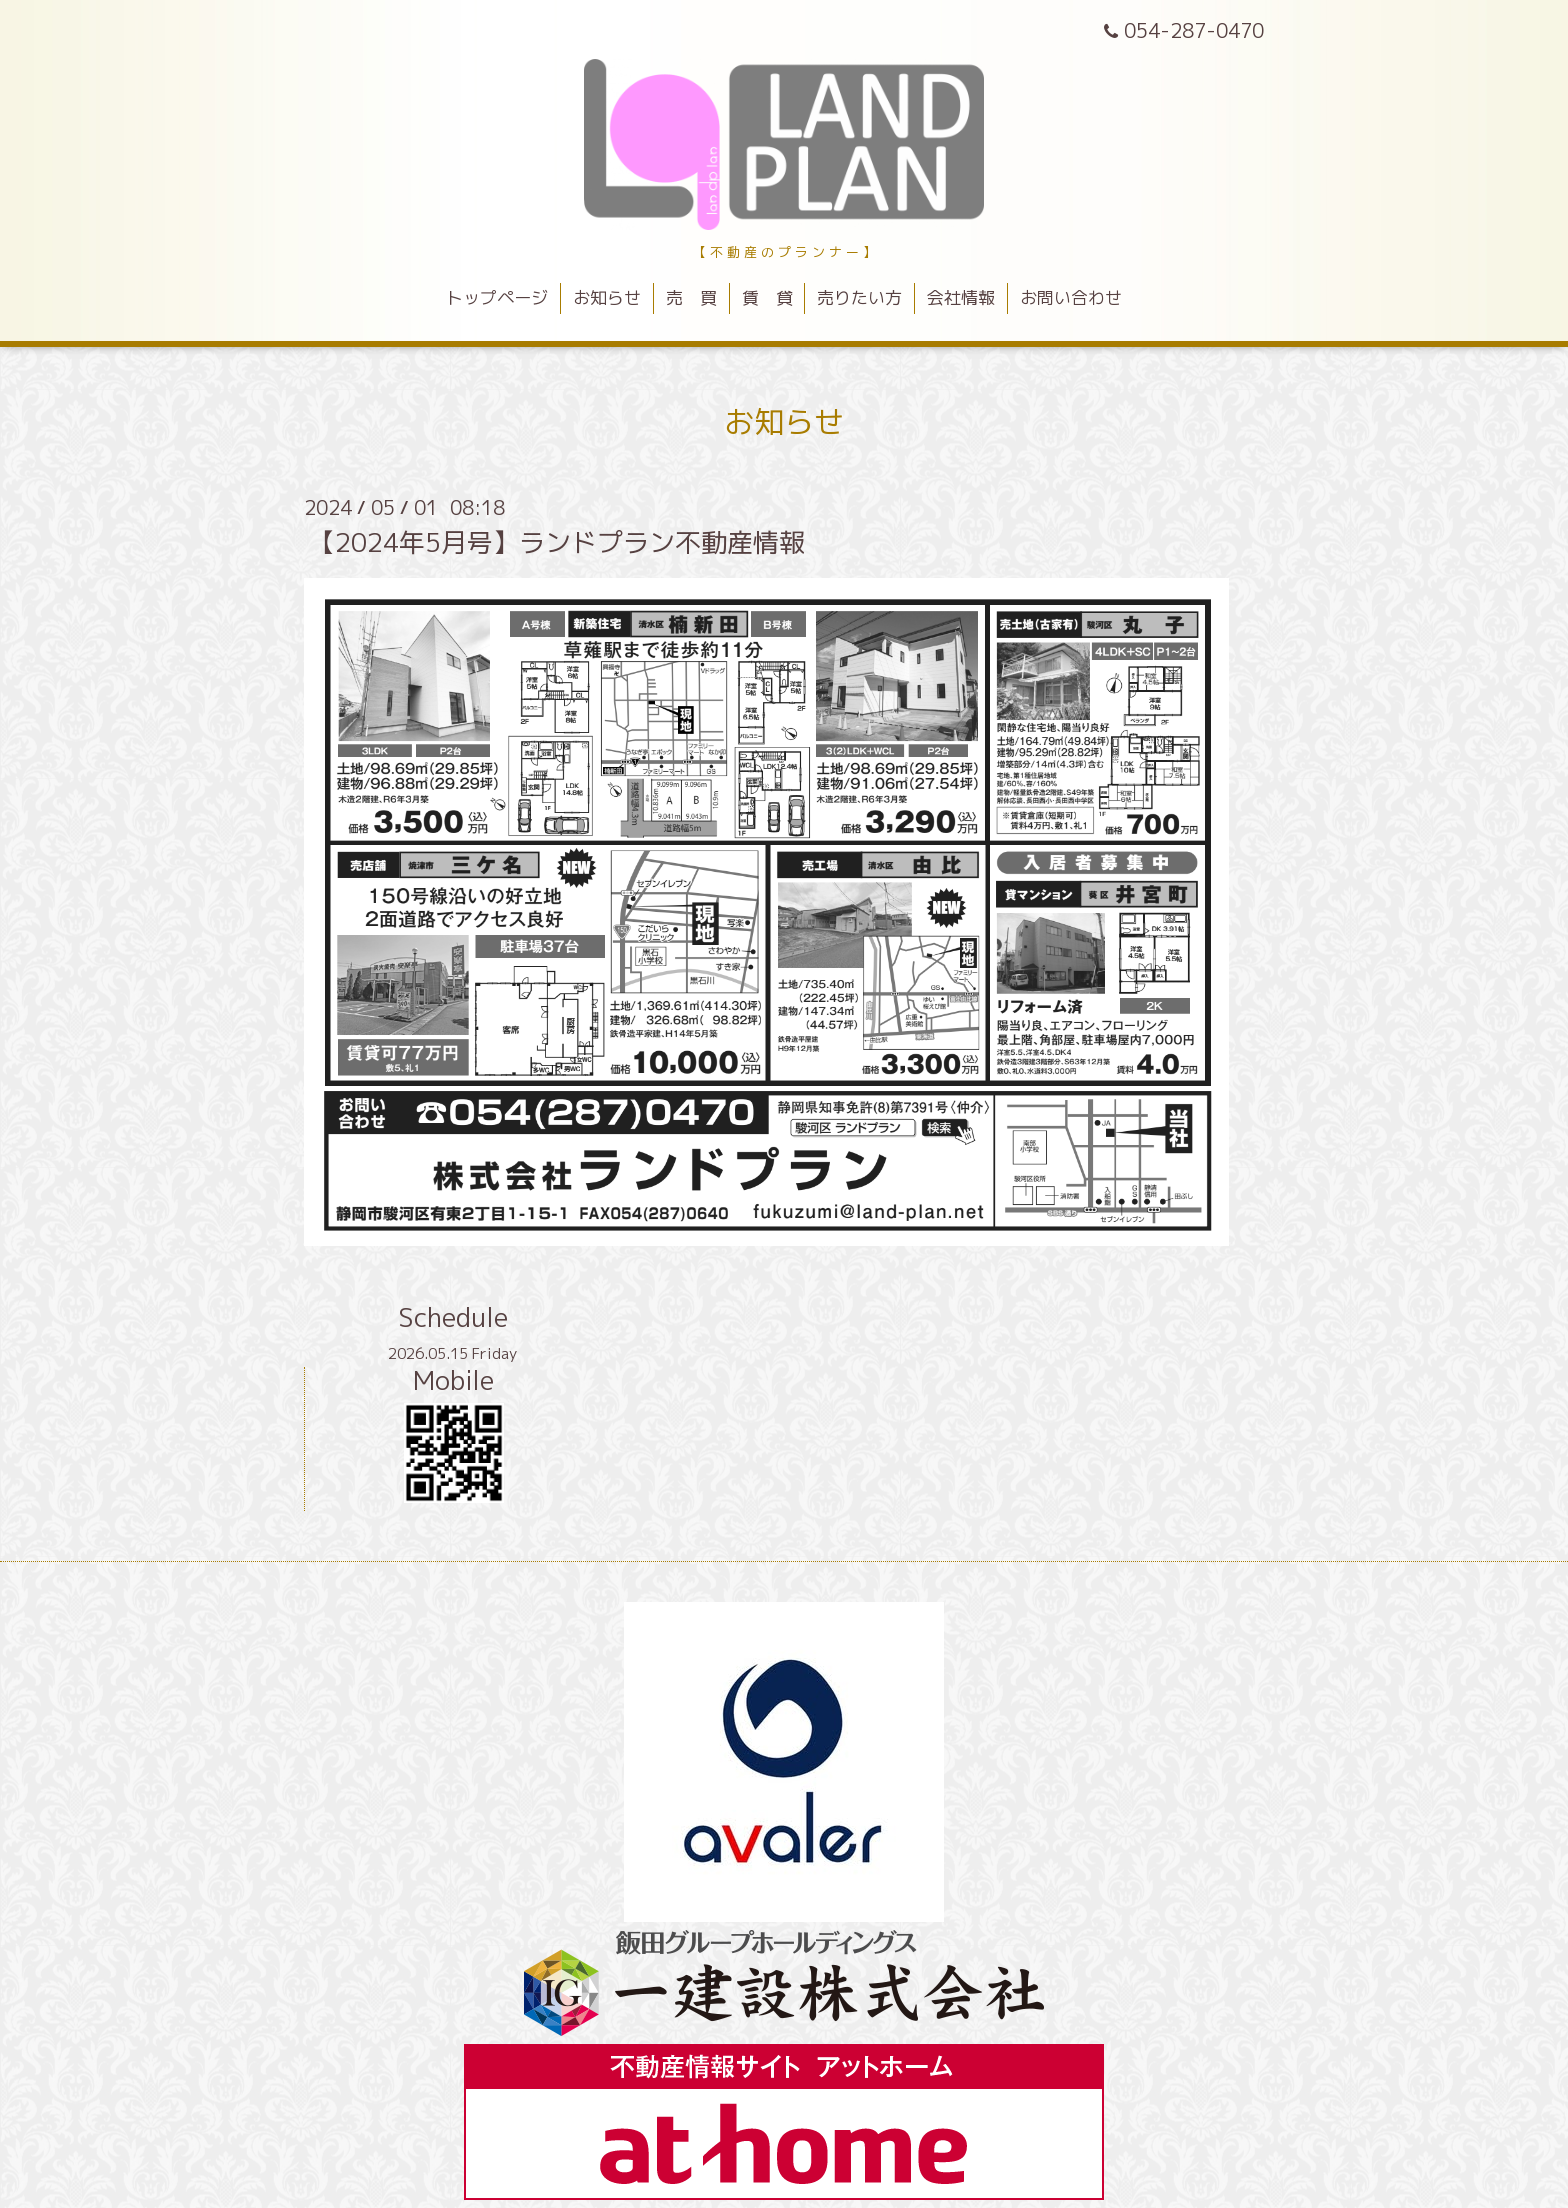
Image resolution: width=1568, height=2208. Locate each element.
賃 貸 (767, 297)
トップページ (497, 297)
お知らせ (607, 297)
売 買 (691, 297)
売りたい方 (859, 297)
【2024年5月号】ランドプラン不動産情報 (557, 542)
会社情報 (961, 297)
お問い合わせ (1071, 297)
